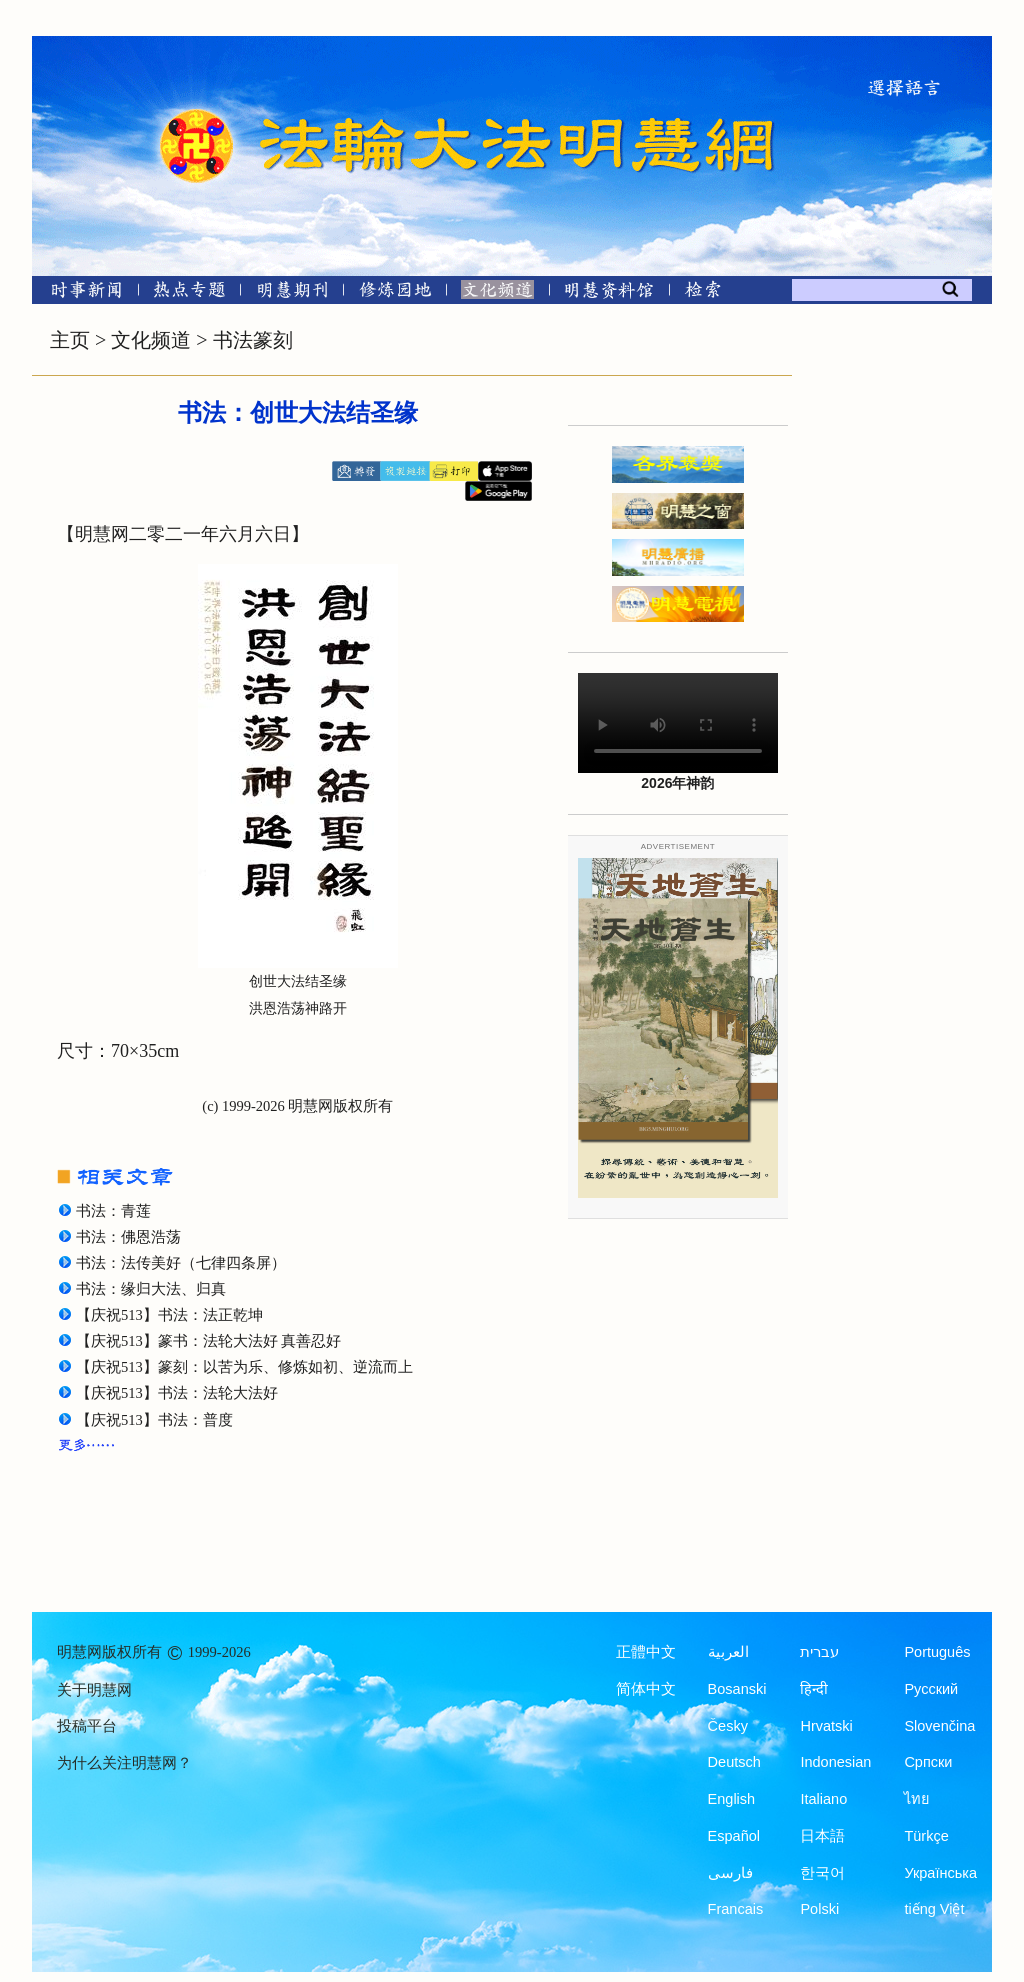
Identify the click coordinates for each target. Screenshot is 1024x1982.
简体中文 (646, 1689)
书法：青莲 (113, 1211)
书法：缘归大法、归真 (151, 1289)
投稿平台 (87, 1726)
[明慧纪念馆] (609, 293)
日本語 (822, 1836)
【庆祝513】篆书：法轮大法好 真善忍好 (208, 1341)
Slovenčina (939, 1726)
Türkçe (926, 1836)
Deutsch (734, 1762)
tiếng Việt (934, 1909)
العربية (728, 1652)
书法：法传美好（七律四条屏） (181, 1263)
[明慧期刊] (292, 293)
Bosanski (737, 1689)
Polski (819, 1909)
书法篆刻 (253, 340)
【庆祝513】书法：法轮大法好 (177, 1393)
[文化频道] (497, 293)
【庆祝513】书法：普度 (154, 1420)
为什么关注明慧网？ (124, 1763)
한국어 (822, 1873)
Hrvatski (826, 1726)
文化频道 (151, 340)
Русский (931, 1689)
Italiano (823, 1799)
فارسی (730, 1873)
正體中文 (646, 1652)
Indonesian (835, 1762)
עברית (819, 1652)
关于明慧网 (94, 1690)
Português (937, 1652)
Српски (928, 1762)
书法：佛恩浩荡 (128, 1237)
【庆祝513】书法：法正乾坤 (169, 1315)
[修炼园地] (394, 293)
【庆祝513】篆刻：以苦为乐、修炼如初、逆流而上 (244, 1367)
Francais (736, 1909)
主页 (70, 340)
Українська (940, 1873)
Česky (728, 1726)
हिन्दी (814, 1689)
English (732, 1799)
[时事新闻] (80, 293)
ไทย (917, 1799)
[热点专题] (189, 293)
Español (734, 1836)
